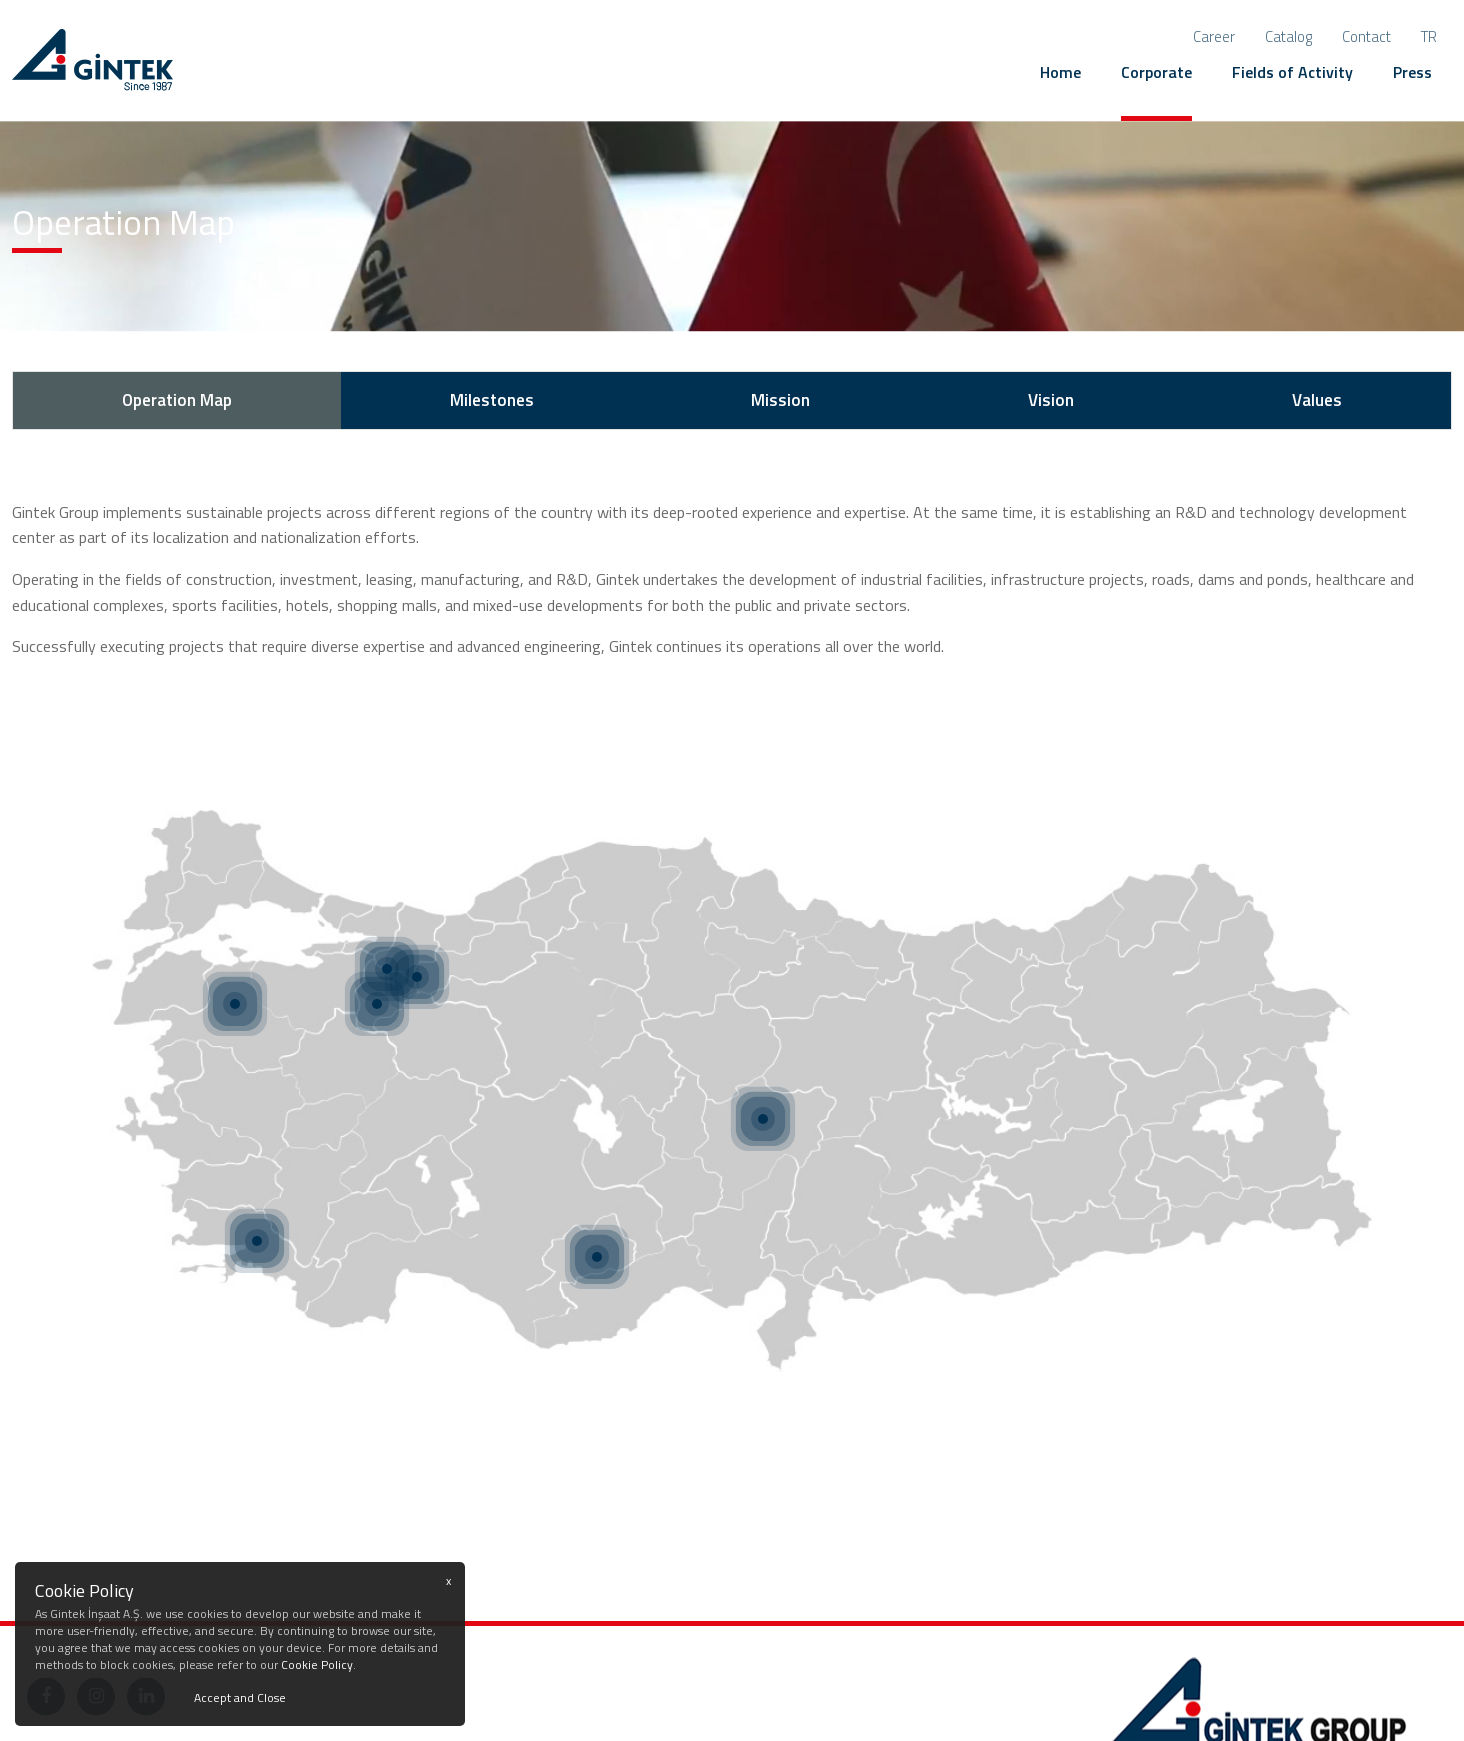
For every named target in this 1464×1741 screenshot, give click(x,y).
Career (1214, 36)
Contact (1366, 36)
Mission (780, 400)
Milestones (492, 400)
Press (1412, 72)
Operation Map (177, 400)
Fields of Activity (1292, 72)
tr (1429, 36)
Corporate (1156, 72)
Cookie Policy (317, 1664)
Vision (1051, 400)
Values (1317, 400)
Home (1060, 72)
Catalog (1288, 36)
